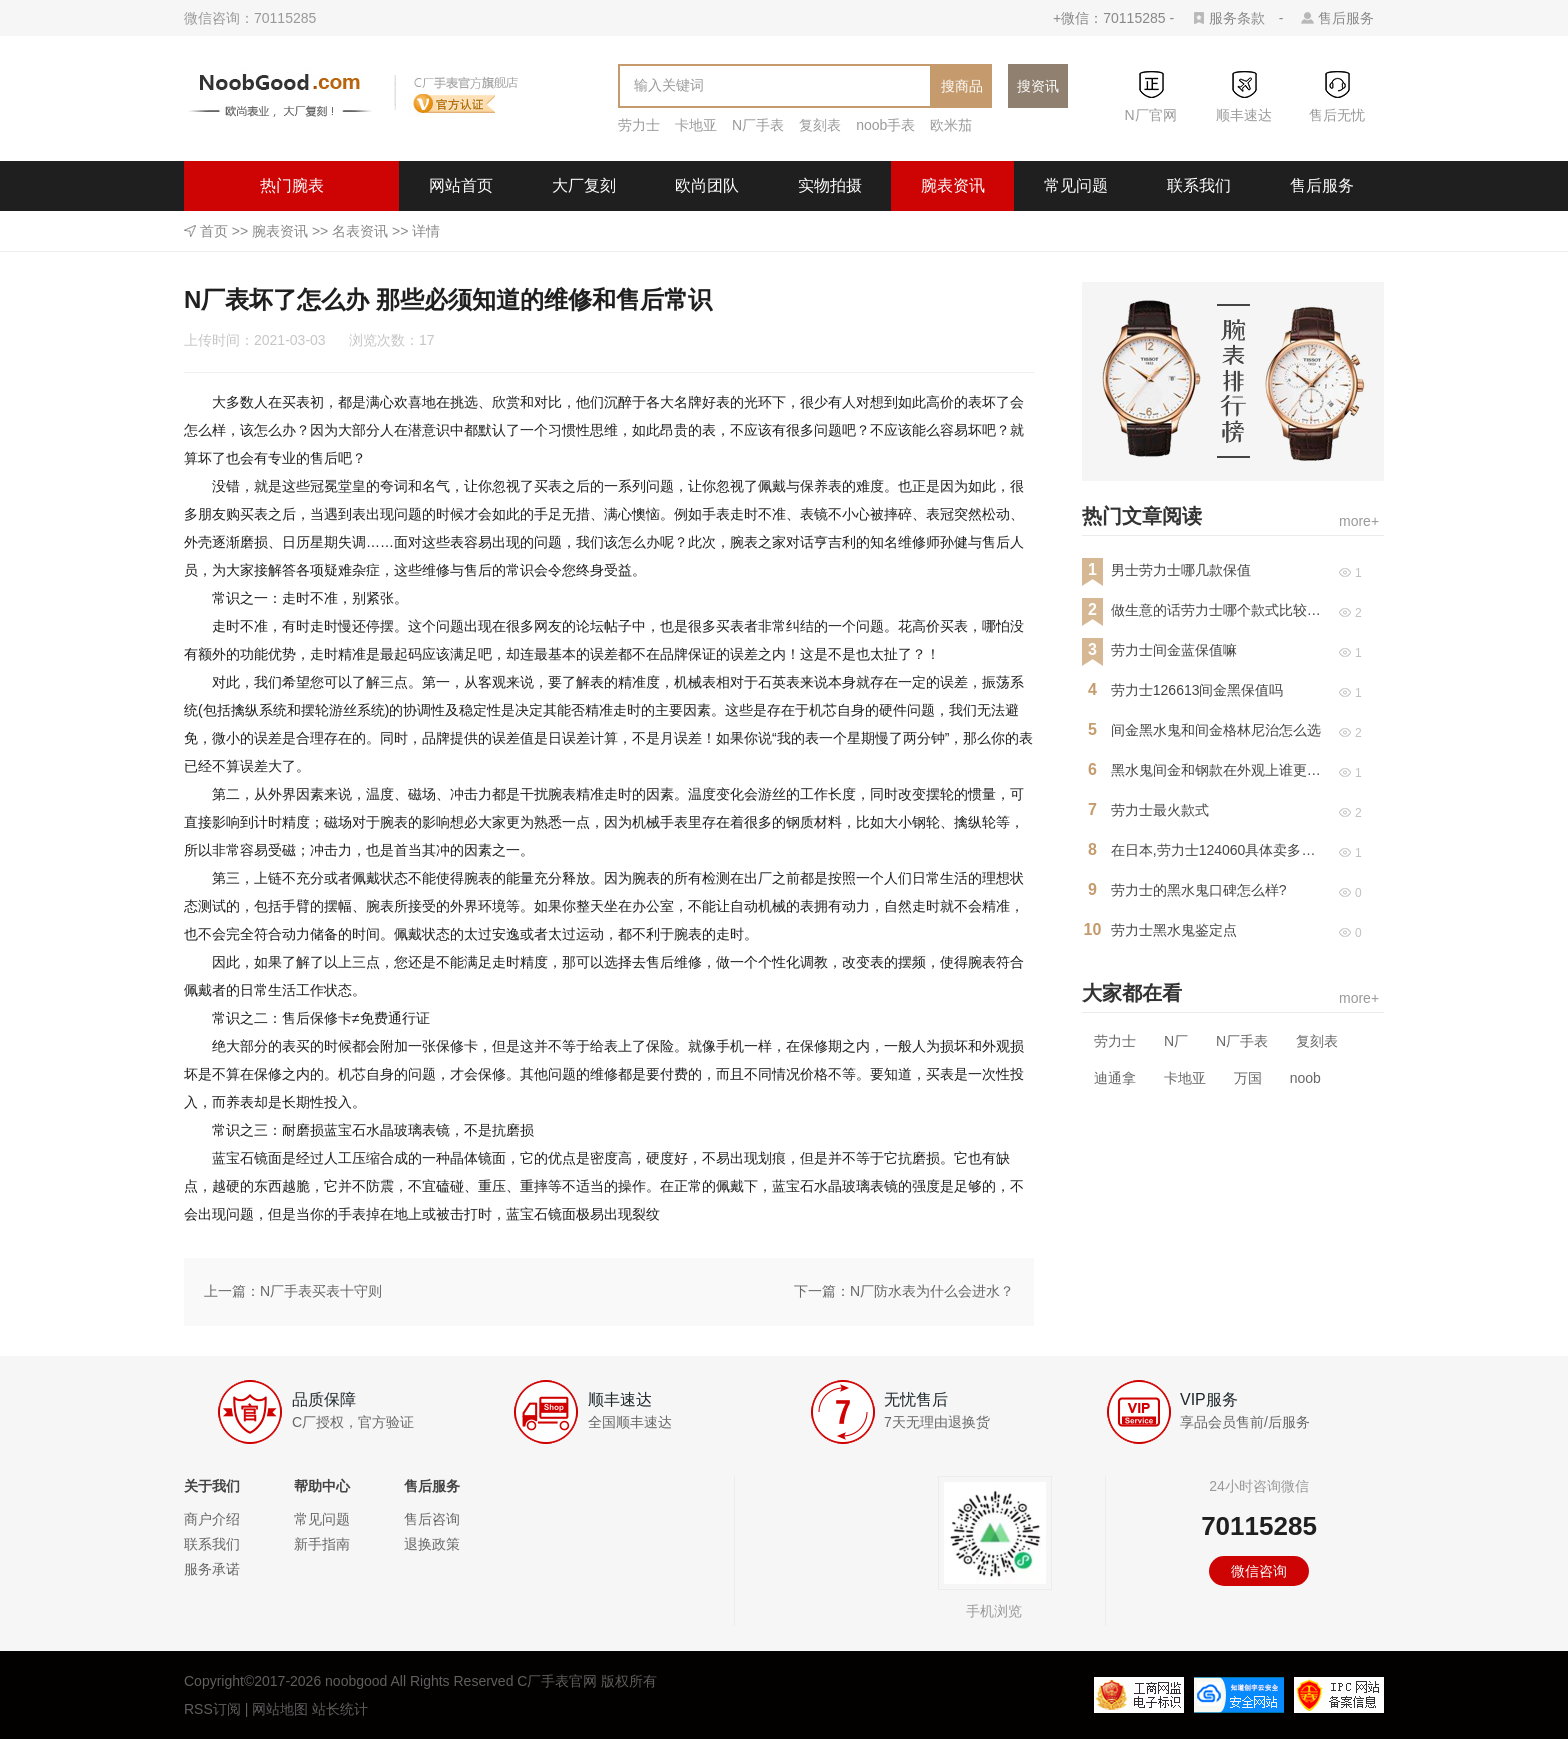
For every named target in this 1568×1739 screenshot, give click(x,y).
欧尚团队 (707, 185)
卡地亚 (696, 125)
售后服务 (1346, 18)
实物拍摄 (830, 185)
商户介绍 (212, 1519)
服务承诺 (212, 1569)
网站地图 (280, 1709)
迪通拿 (1115, 1078)
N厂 (1176, 1041)
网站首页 (461, 185)
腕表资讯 (953, 185)
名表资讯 (360, 231)
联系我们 (1199, 185)
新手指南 (322, 1544)
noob (1305, 1078)
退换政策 (432, 1544)
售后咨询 (432, 1519)
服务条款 (1237, 18)
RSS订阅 (212, 1709)
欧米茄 (951, 125)
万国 (1248, 1078)
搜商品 (962, 86)
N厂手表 (758, 125)
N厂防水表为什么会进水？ (932, 1291)
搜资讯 (1038, 86)
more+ (1359, 521)
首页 (214, 231)
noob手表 (885, 125)
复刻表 (820, 125)
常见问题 (1076, 185)
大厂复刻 (584, 185)
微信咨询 (1259, 1571)
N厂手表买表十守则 (321, 1291)
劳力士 (639, 125)
